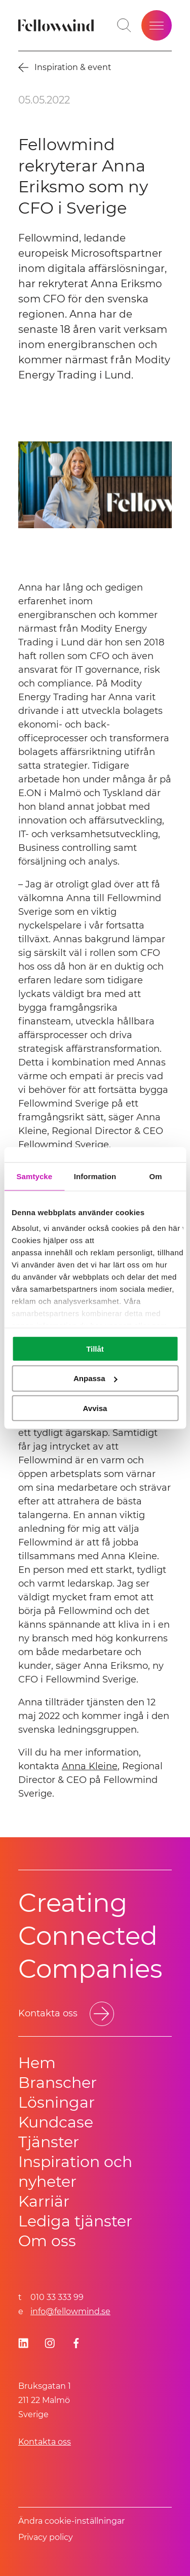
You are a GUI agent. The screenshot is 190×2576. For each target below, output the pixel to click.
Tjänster (48, 2142)
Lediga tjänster (75, 2221)
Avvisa (95, 1408)
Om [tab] (155, 1176)
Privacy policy (45, 2537)
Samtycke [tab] (34, 1176)
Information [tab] (95, 1176)
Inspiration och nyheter (75, 2171)
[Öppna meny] (156, 25)
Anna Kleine (90, 1766)
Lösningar (56, 2102)
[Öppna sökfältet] (124, 25)
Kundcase (55, 2122)
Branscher (57, 2082)
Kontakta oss (44, 2442)
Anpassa (95, 1378)
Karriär (43, 2201)
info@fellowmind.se (70, 2311)
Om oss (47, 2240)
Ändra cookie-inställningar (71, 2521)
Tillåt (95, 1348)
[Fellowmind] (57, 25)
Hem (37, 2062)
